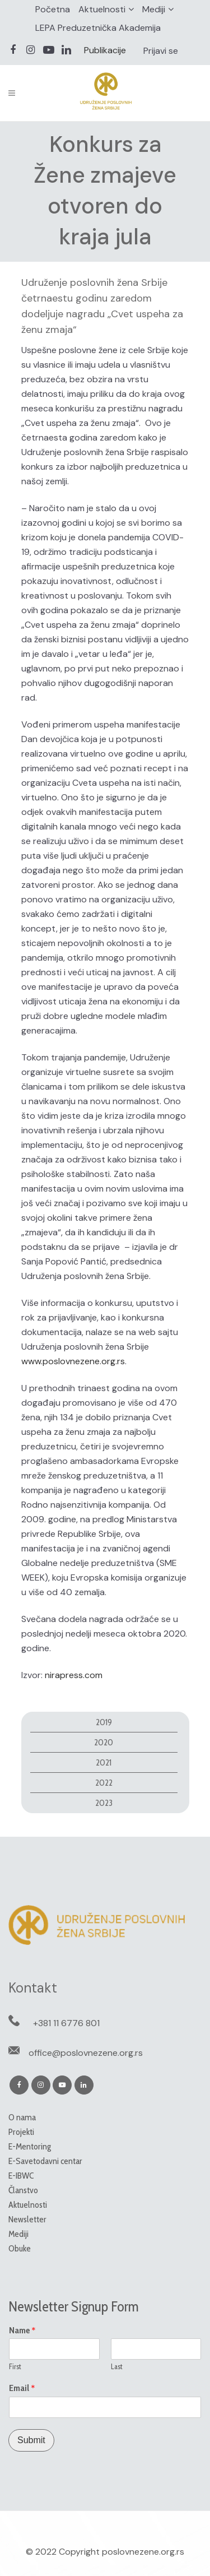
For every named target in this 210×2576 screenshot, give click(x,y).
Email (22, 2388)
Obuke (19, 2248)
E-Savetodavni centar (45, 2161)
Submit (31, 2440)
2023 (104, 1802)
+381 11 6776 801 (66, 2023)
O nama (22, 2117)
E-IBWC (21, 2175)
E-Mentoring (29, 2146)
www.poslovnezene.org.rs (73, 1361)
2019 (104, 1722)
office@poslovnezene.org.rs (86, 2053)
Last (117, 2366)
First (15, 2366)
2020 (103, 1742)
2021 (103, 1762)
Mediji (153, 9)
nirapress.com (73, 1675)
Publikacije (105, 50)
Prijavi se (160, 51)
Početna (52, 9)
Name (22, 2330)
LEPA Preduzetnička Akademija (98, 28)
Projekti (21, 2131)
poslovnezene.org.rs (143, 2552)
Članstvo (23, 2190)
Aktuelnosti (101, 9)
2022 (104, 1782)
